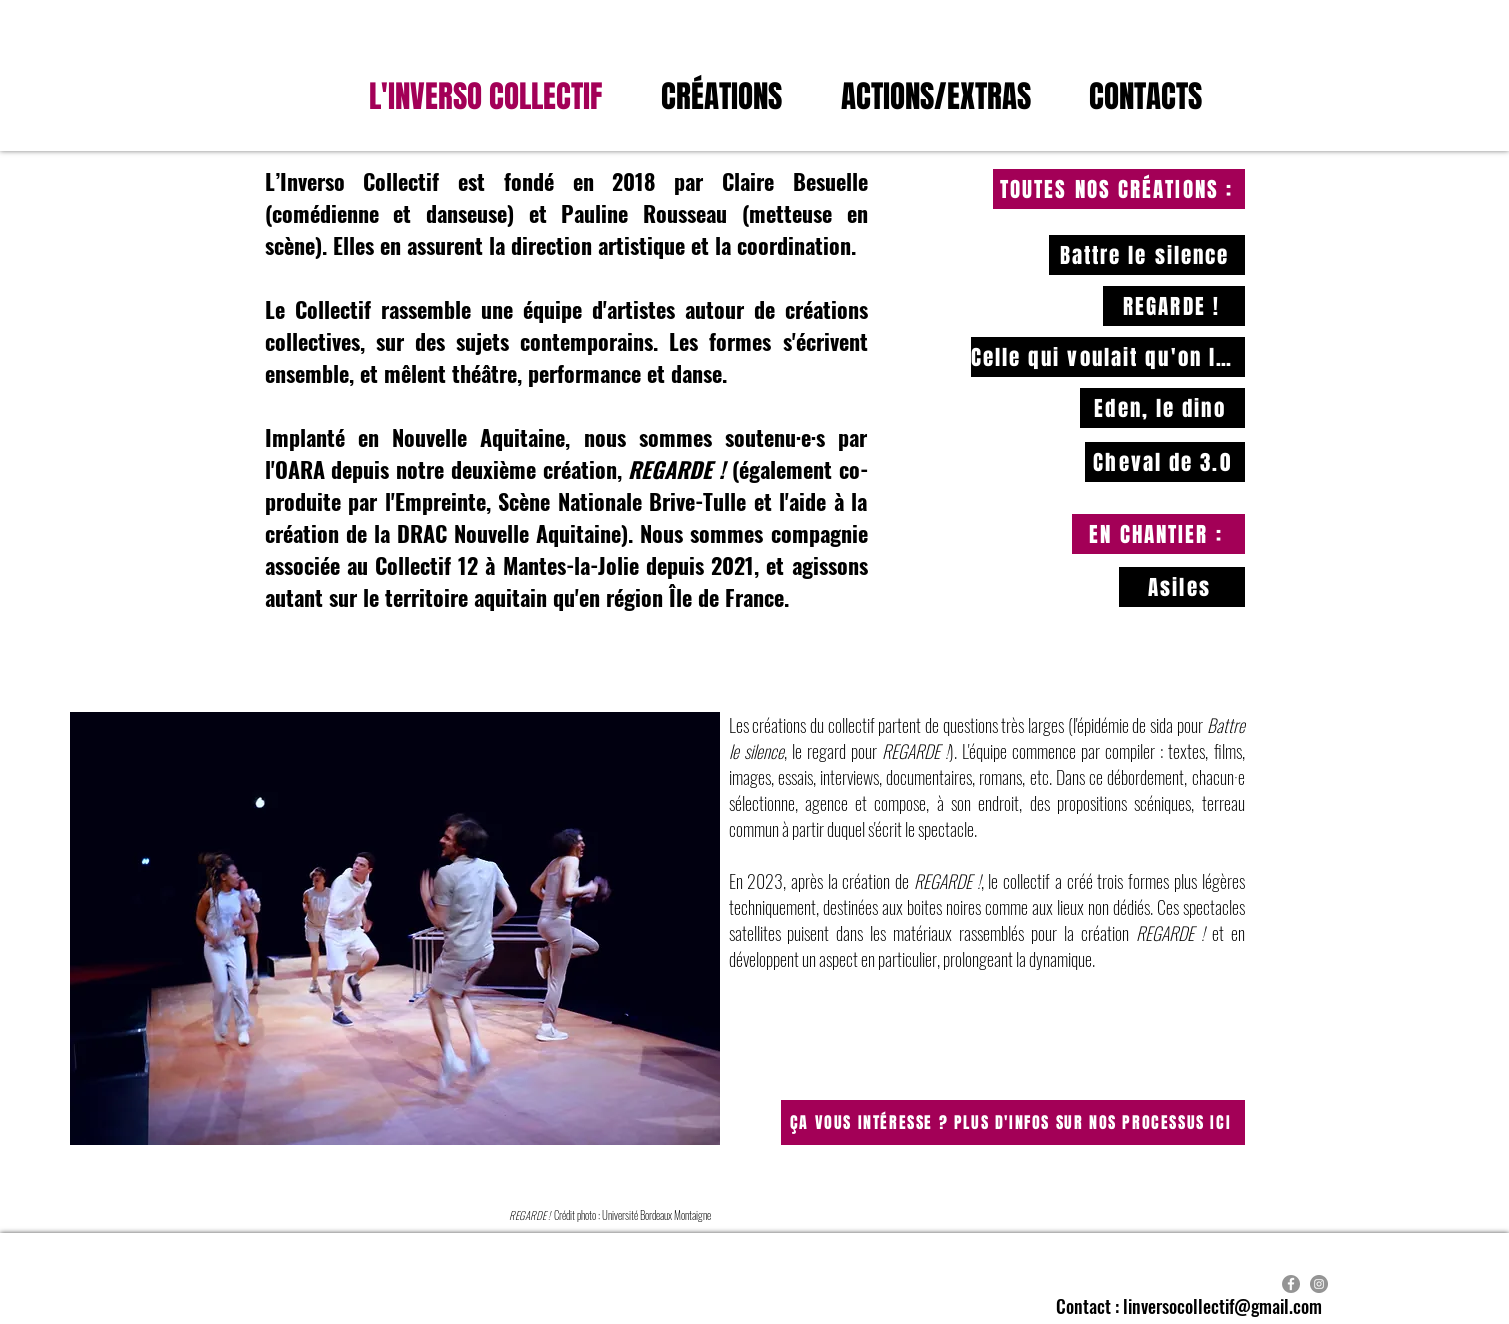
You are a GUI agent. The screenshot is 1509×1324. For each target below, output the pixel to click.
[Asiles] (1182, 587)
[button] (950, 96)
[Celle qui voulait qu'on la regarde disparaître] (1108, 357)
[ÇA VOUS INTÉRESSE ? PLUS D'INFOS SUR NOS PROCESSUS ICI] (1013, 1122)
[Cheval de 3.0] (1165, 462)
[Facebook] (1291, 1284)
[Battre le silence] (1147, 255)
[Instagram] (1319, 1284)
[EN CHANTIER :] (1158, 534)
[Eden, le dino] (1162, 408)
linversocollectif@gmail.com (1222, 1306)
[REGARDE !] (1174, 306)
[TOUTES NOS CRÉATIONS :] (1119, 189)
